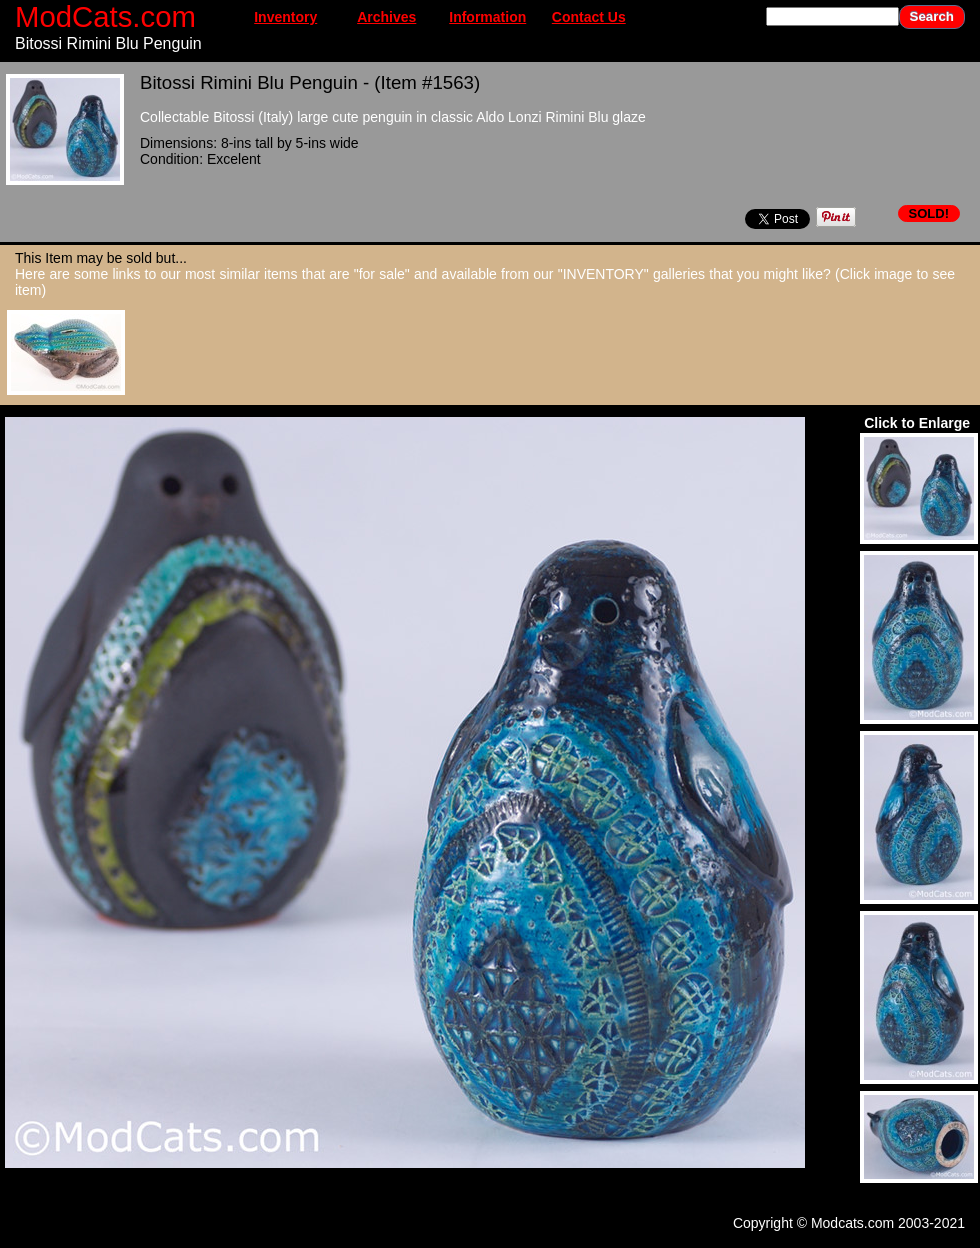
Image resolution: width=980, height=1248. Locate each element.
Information (487, 17)
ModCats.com (105, 16)
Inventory (285, 17)
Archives (386, 17)
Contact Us (589, 17)
